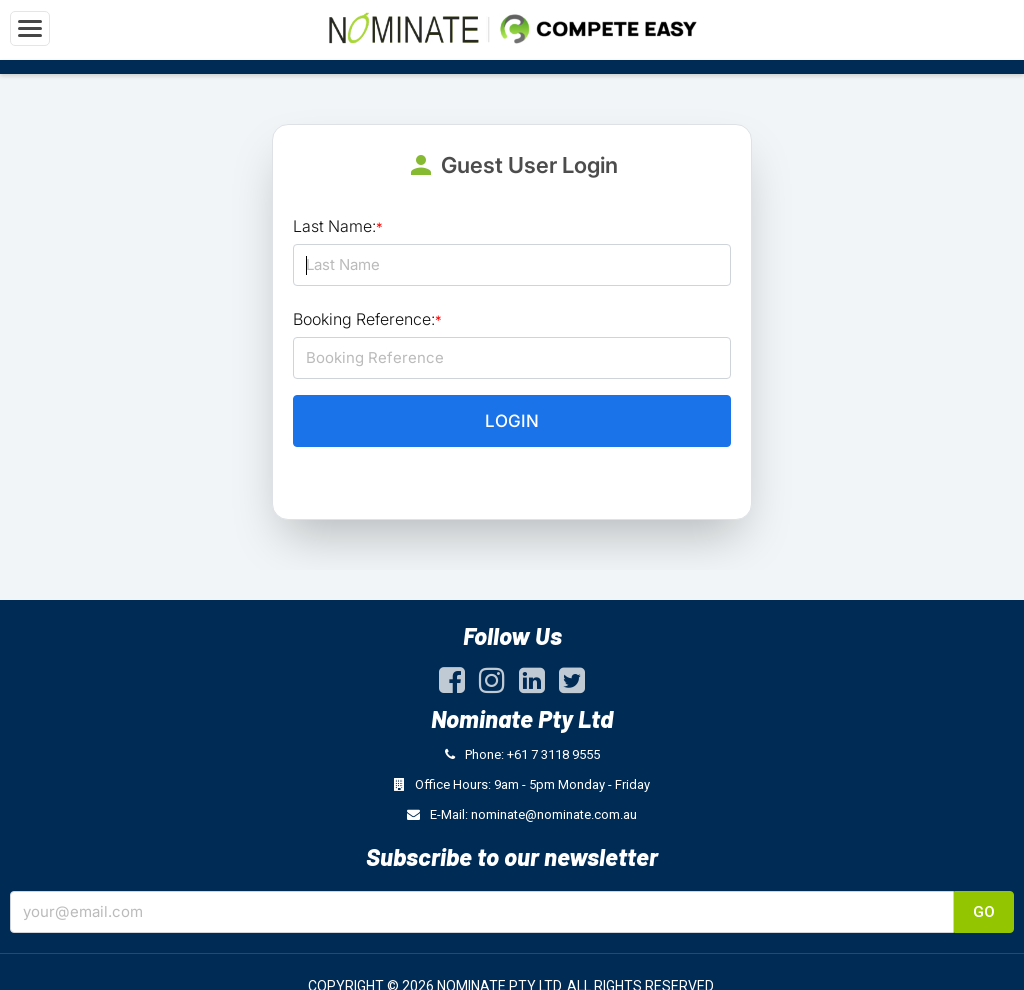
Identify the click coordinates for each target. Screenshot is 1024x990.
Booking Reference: (367, 319)
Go (984, 912)
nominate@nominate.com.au (554, 814)
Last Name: (338, 226)
